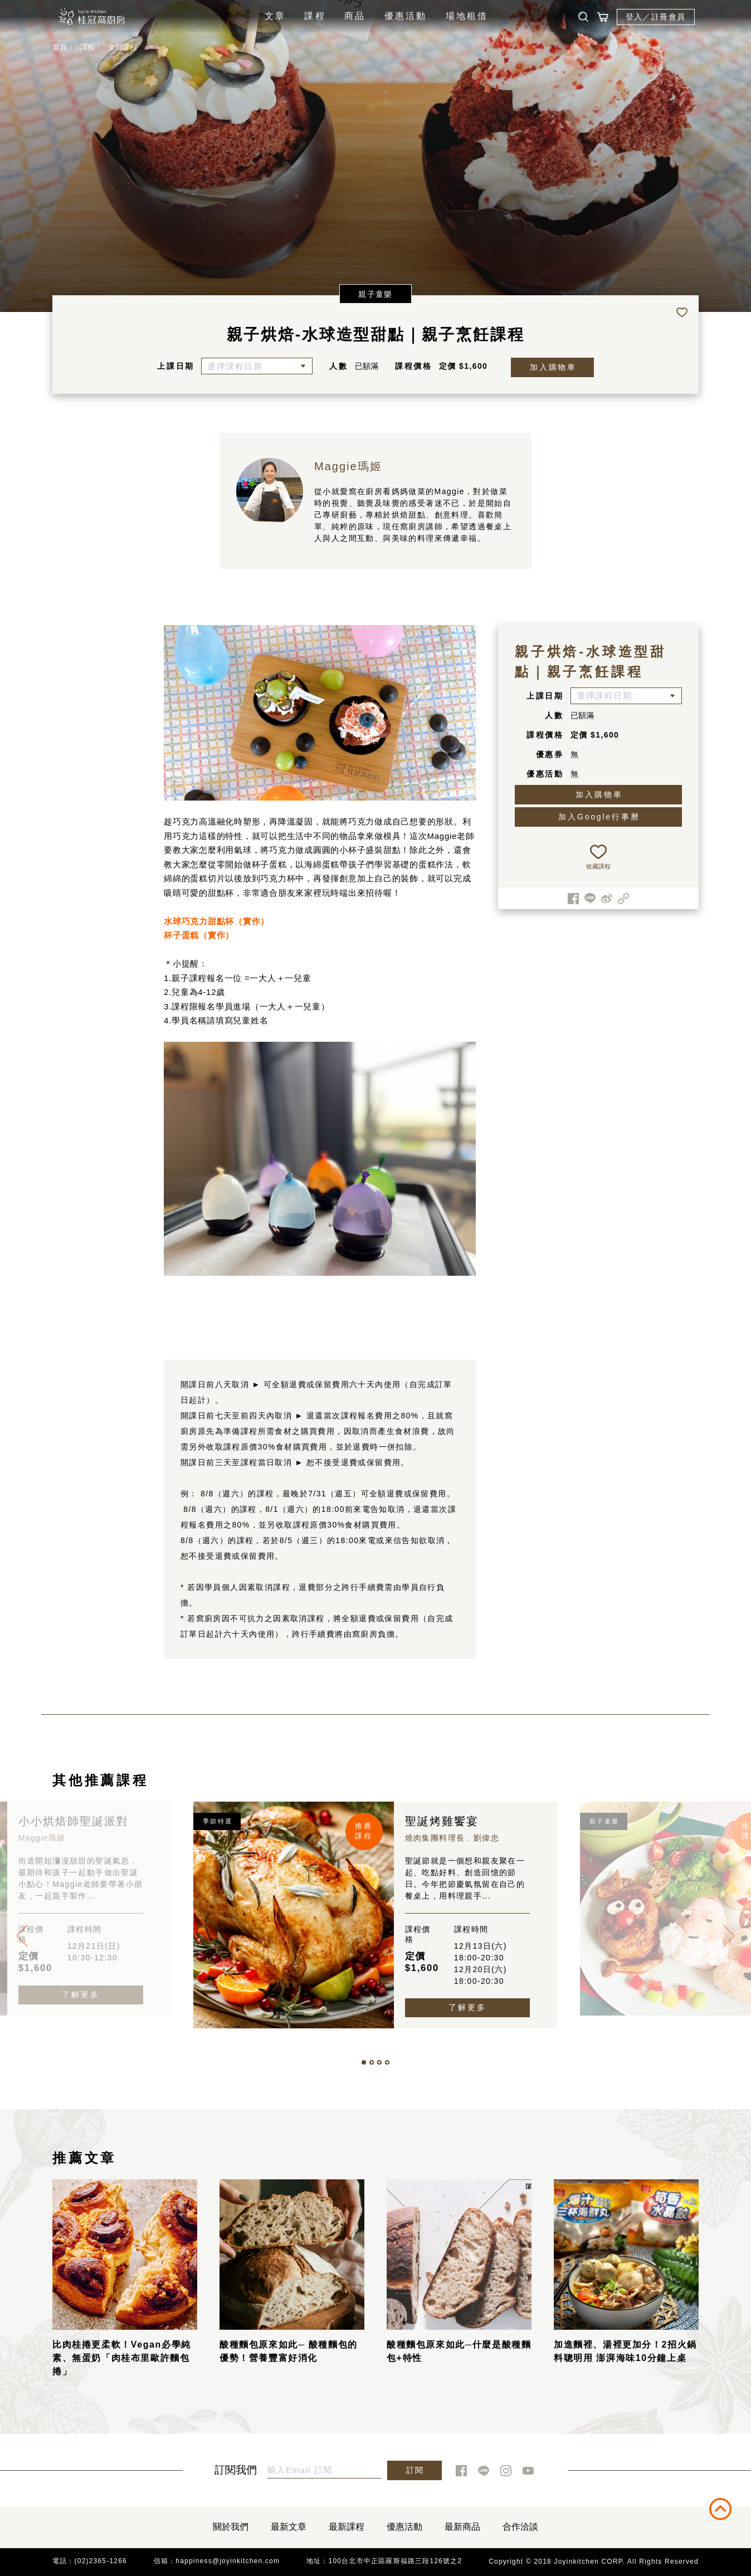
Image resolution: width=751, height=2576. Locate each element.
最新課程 (346, 2526)
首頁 (59, 47)
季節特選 (217, 1821)
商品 (354, 16)
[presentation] (22, 1936)
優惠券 (550, 754)
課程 (314, 16)
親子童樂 (375, 294)
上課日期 (175, 366)
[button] (364, 2062)
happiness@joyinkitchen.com (227, 2561)
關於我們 (230, 2526)
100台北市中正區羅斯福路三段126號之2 (395, 2561)
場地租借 (467, 16)
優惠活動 (405, 16)
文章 (275, 16)
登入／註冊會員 (656, 16)
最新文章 (288, 2526)
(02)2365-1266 (101, 2561)
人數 (338, 366)
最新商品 (462, 2526)
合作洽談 (520, 2526)
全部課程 (122, 47)
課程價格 (413, 366)
